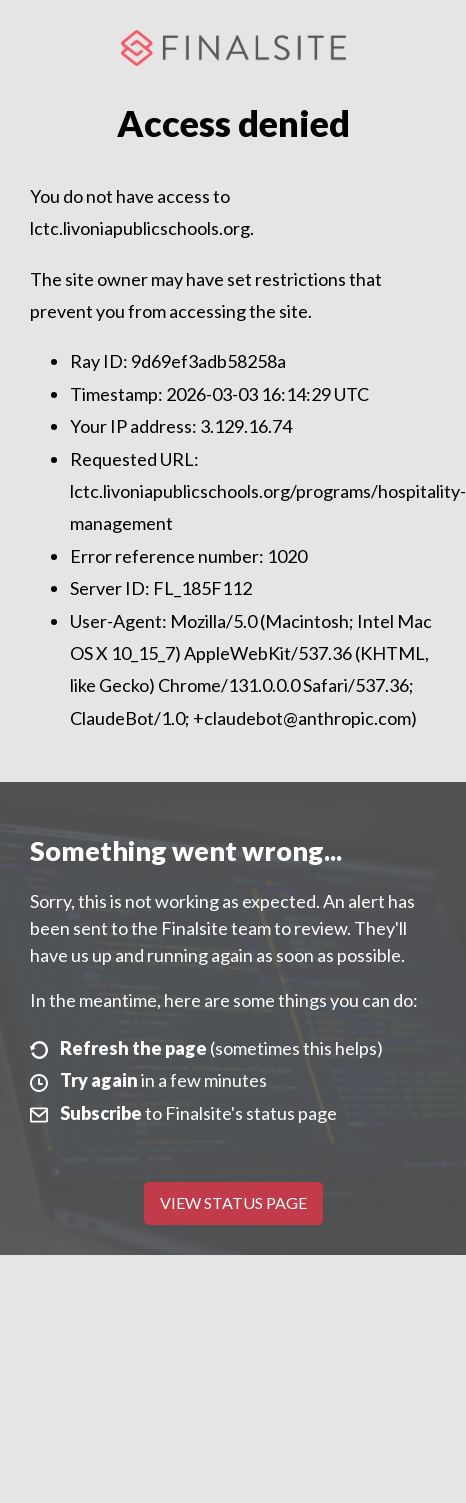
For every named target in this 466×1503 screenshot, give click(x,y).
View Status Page (233, 1202)
